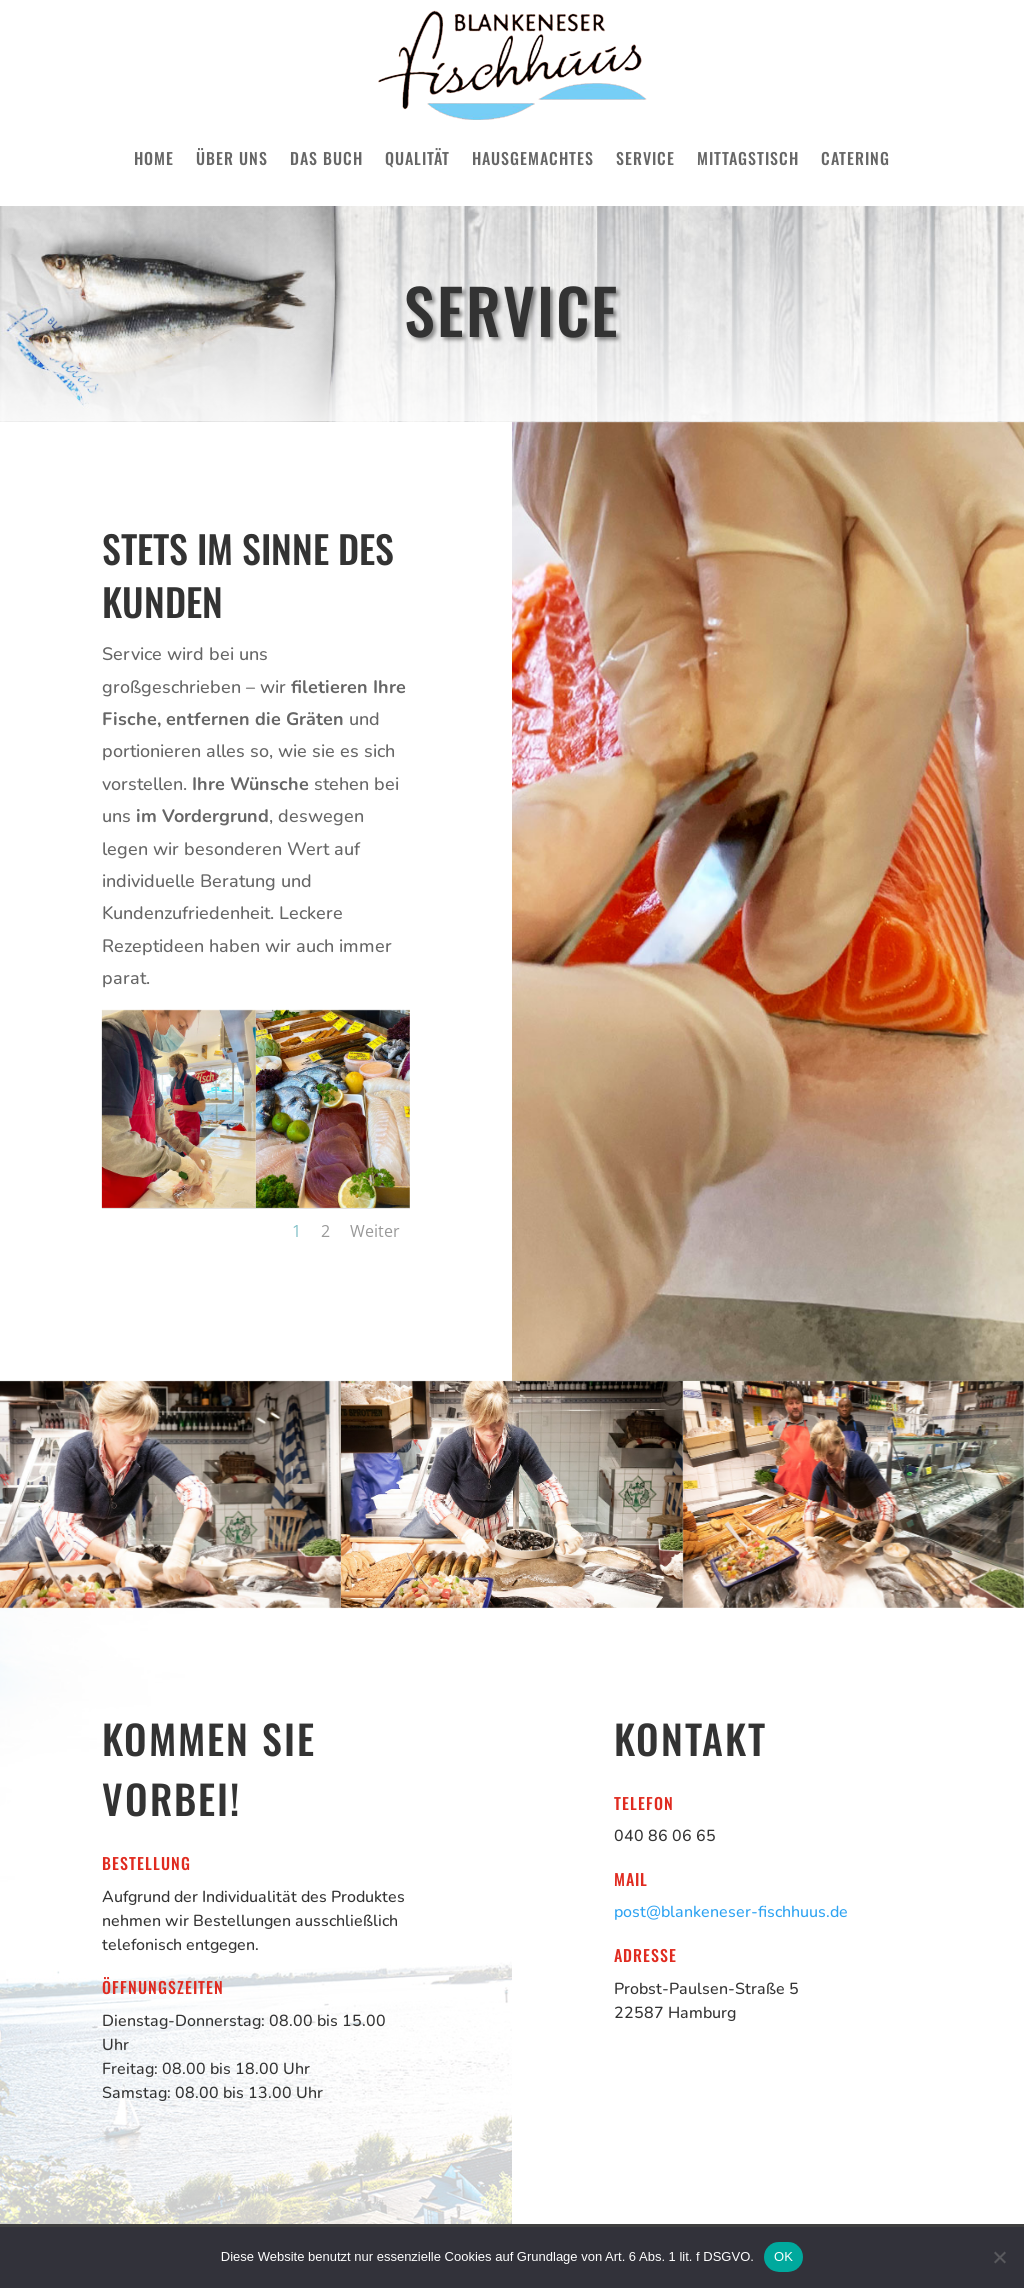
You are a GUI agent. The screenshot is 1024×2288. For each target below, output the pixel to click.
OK (783, 2256)
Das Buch (326, 158)
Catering (855, 158)
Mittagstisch (748, 158)
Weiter (375, 1231)
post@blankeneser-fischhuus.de (731, 1912)
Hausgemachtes (533, 158)
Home (154, 158)
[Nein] (999, 2257)
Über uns (232, 158)
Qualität (417, 158)
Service (645, 158)
